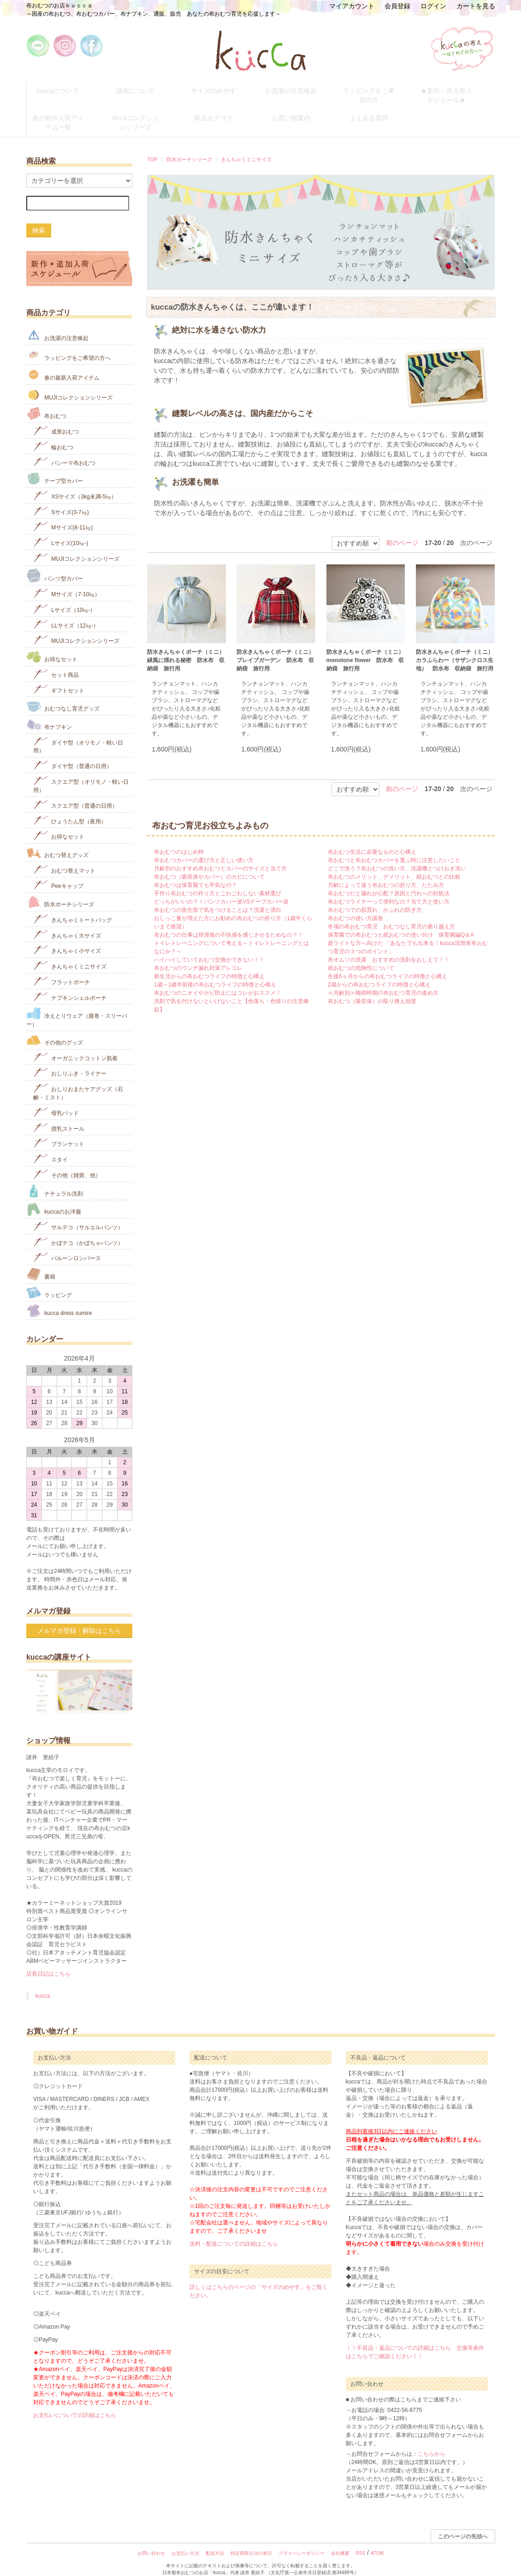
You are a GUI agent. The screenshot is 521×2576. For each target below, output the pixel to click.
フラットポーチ (61, 969)
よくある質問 (376, 110)
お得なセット (51, 645)
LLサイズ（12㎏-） (66, 612)
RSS (361, 2541)
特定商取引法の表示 (251, 2541)
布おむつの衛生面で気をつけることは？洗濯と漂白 (217, 898)
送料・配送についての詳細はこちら (233, 2232)
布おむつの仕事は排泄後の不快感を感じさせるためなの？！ (228, 923)
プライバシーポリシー (301, 2541)
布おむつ (46, 402)
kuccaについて (65, 89)
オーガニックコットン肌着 (75, 1045)
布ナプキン (49, 712)
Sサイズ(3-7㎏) (61, 499)
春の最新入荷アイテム (63, 363)
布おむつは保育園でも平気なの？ (195, 873)
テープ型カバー (54, 467)
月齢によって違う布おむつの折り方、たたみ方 (386, 873)
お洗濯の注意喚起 (298, 89)
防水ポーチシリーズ (189, 147)
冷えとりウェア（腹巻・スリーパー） (76, 1005)
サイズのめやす (220, 89)
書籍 (40, 1262)
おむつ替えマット (64, 857)
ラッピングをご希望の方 (376, 89)
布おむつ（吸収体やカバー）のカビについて (209, 865)
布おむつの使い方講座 (355, 907)
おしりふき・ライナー (70, 1061)
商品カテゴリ (220, 110)
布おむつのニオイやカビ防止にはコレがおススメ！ (217, 981)
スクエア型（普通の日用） (75, 792)
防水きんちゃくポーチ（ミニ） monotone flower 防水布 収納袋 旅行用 (365, 648)
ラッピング (49, 1280)
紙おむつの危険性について (361, 956)
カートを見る (475, 6)
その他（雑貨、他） (67, 1162)
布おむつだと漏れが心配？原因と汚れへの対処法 (389, 882)
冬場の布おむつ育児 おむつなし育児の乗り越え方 (391, 915)
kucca (43, 1984)
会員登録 (397, 6)
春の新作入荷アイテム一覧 (65, 114)
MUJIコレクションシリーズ (143, 114)
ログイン (433, 6)
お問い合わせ (151, 2541)
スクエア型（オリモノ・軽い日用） (81, 772)
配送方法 (215, 2541)
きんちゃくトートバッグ (72, 907)
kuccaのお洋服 (53, 1197)
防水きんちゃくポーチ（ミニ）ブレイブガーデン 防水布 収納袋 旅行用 (275, 648)
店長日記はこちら (48, 1962)
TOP (152, 147)
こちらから (431, 2442)
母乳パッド (56, 1100)
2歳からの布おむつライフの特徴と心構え (379, 973)
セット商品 (56, 662)
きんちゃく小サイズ (67, 938)
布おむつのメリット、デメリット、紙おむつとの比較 (394, 865)
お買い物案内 (298, 110)
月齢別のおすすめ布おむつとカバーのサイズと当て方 (220, 857)
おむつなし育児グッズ (63, 694)
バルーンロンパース (67, 1245)
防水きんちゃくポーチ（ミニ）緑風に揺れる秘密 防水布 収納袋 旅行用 (186, 648)
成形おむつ (56, 418)
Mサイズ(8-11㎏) (63, 515)
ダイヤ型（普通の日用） (72, 753)
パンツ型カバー (54, 563)
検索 (38, 218)
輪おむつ (53, 434)
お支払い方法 (185, 2541)
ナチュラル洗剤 (54, 1179)
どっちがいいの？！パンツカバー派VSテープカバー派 (221, 890)
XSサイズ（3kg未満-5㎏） (75, 483)
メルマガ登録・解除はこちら (79, 1618)
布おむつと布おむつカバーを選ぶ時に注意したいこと (394, 848)
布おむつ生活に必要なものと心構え (372, 840)
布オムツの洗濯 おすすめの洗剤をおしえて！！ (389, 948)
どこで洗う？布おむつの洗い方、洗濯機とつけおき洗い (397, 857)
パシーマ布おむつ (64, 450)
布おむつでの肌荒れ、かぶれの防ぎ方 (375, 898)
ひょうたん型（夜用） (70, 808)
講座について (143, 89)
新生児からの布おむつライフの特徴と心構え (209, 965)
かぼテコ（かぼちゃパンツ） (78, 1230)
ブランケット (58, 1131)
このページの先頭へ (463, 2525)
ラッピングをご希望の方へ (68, 343)
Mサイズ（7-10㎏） (66, 581)
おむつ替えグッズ (57, 840)
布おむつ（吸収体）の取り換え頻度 (372, 989)
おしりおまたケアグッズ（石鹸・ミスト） (78, 1080)
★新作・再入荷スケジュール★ (453, 93)
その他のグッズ (54, 1028)
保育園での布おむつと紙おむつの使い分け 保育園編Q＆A (401, 923)
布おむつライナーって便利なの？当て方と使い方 (389, 890)
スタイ (50, 1146)
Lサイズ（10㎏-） (64, 597)
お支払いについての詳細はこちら (74, 2403)
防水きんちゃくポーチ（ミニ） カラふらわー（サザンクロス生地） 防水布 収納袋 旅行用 (454, 648)
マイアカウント (351, 6)
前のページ (402, 530)
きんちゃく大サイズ (67, 922)
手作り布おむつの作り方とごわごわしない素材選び (217, 882)
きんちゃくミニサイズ (246, 147)
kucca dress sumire (59, 1299)
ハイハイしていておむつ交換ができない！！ (209, 948)
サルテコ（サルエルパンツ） (78, 1214)
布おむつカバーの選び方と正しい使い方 (204, 848)
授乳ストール (58, 1115)
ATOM (377, 2541)
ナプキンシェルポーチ (70, 985)
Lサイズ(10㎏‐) (60, 530)
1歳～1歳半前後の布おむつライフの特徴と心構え (215, 973)
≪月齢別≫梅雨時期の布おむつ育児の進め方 (383, 981)
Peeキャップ (58, 873)
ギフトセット (58, 677)
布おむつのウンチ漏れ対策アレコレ (198, 956)
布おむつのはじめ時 (179, 840)
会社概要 (340, 2541)
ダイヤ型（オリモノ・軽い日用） (78, 733)
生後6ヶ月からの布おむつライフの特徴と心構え (387, 965)
